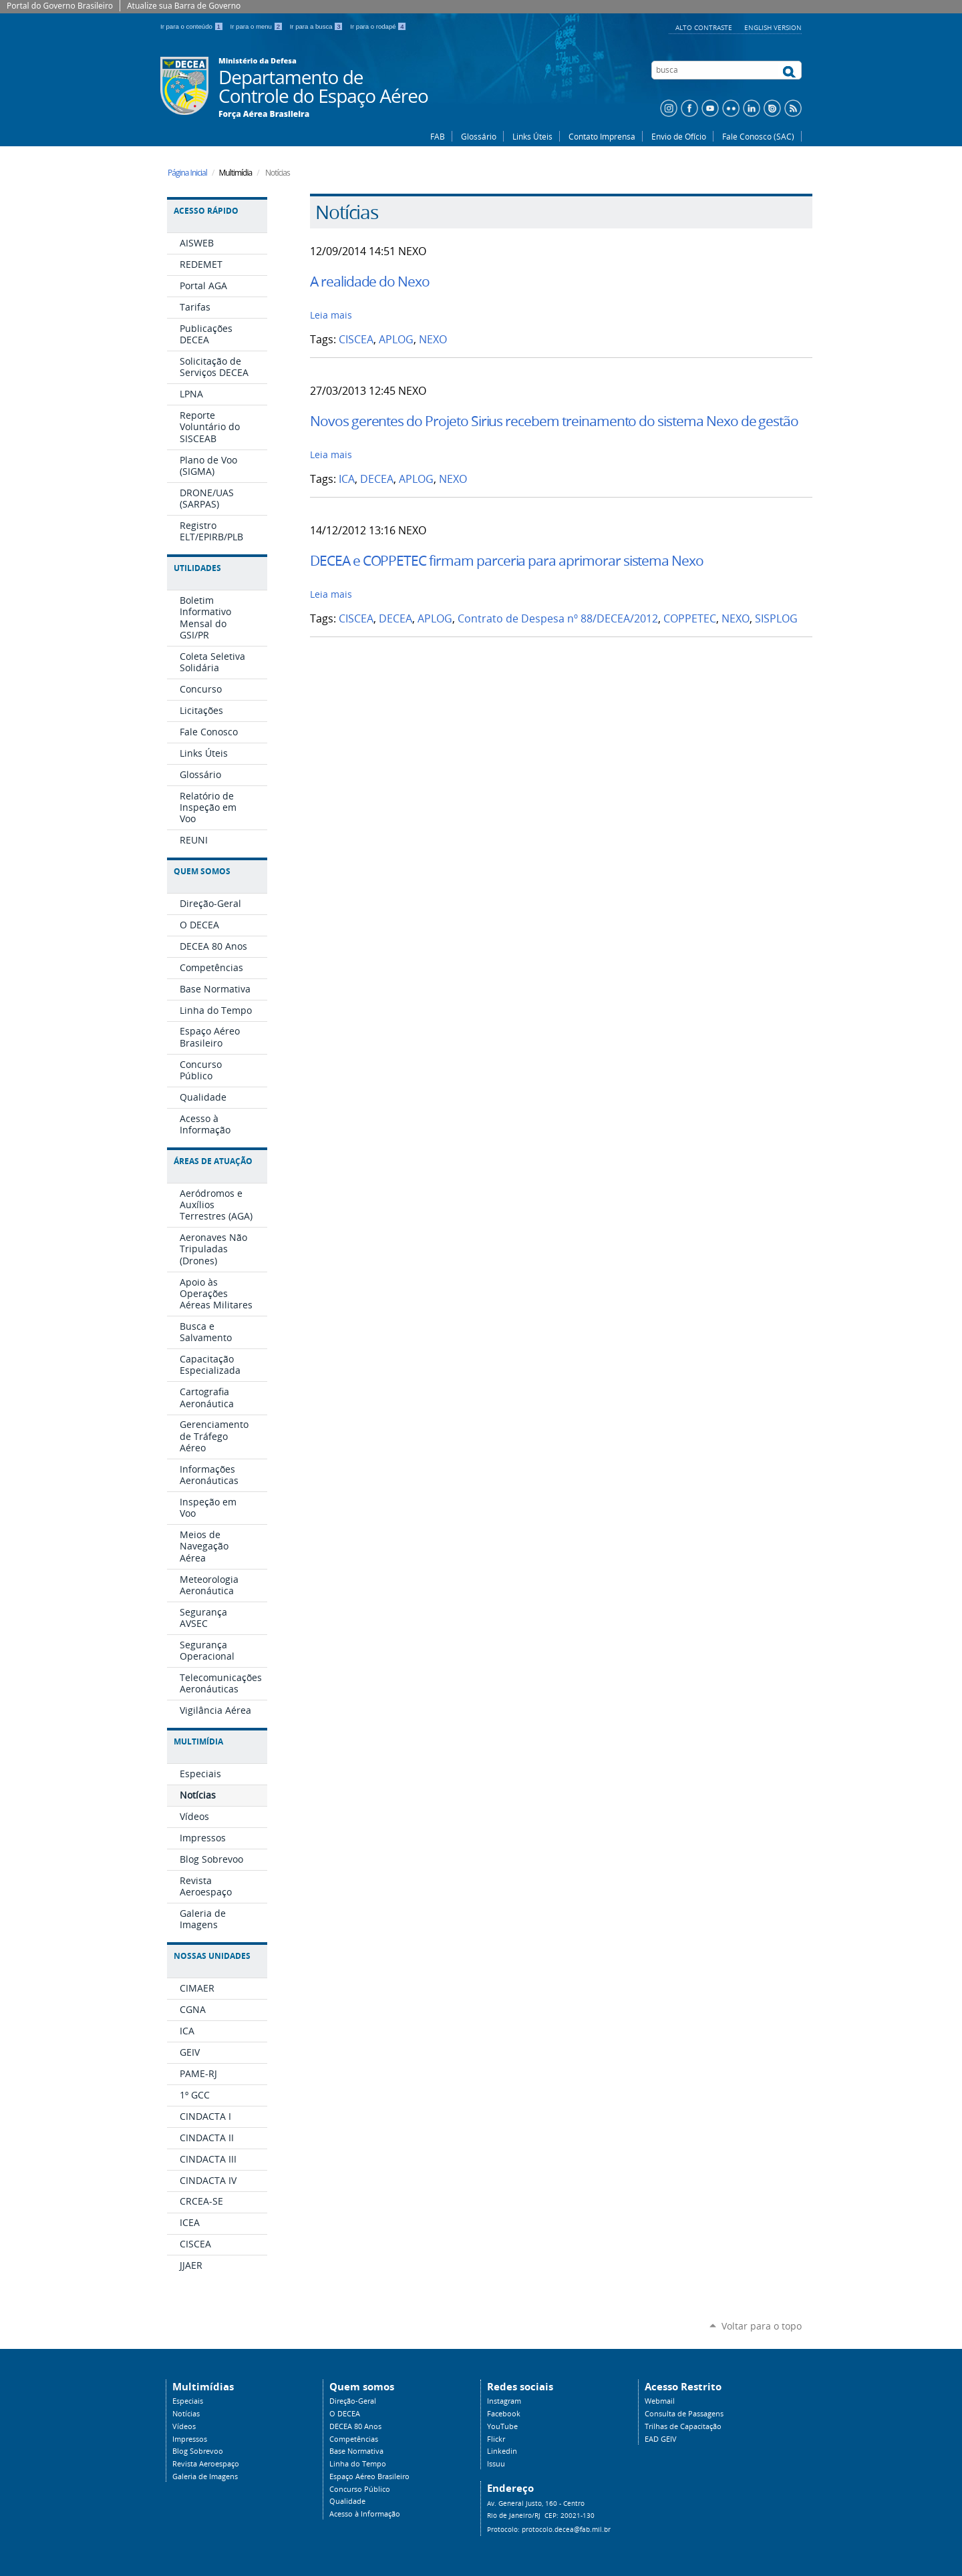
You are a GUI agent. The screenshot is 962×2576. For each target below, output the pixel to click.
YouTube (502, 2426)
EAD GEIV (661, 2439)
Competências (353, 2439)
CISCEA (356, 340)
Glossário (478, 136)
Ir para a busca (317, 26)
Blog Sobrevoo (197, 2451)
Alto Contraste (704, 27)
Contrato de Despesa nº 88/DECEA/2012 (558, 619)
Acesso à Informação (364, 2514)
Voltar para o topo (762, 2326)
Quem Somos (202, 871)
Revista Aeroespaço (205, 2463)
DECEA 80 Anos (355, 2426)
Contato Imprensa (602, 136)
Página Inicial (187, 172)
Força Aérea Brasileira (263, 114)
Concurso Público (359, 2489)
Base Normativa (356, 2451)
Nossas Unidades (212, 1956)
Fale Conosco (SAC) (758, 136)
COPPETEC (689, 619)
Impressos (189, 2439)
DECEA (376, 479)
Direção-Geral (352, 2401)
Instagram (504, 2401)
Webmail (660, 2401)
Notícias (186, 2413)
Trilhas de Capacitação (683, 2426)
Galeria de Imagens (205, 2476)
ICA (347, 479)
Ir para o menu (257, 26)
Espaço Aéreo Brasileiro (369, 2476)
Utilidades (197, 568)
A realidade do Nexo (370, 281)
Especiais (187, 2401)
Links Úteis (532, 136)
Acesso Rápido (206, 210)
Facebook (503, 2413)
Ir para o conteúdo (192, 26)
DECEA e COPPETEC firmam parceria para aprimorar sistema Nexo (506, 560)
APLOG (396, 340)
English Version (773, 27)
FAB (437, 136)
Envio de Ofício (678, 136)
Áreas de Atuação (213, 1161)
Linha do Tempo (357, 2463)
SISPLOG (776, 619)
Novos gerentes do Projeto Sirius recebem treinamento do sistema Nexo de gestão (554, 420)
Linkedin (502, 2451)
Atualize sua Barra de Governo (183, 5)
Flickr (496, 2439)
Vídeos (184, 2426)
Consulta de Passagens (684, 2413)
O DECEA (344, 2413)
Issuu (496, 2463)
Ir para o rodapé (378, 26)
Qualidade (347, 2501)
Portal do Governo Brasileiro (60, 5)
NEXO (433, 340)
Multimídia (198, 1741)
